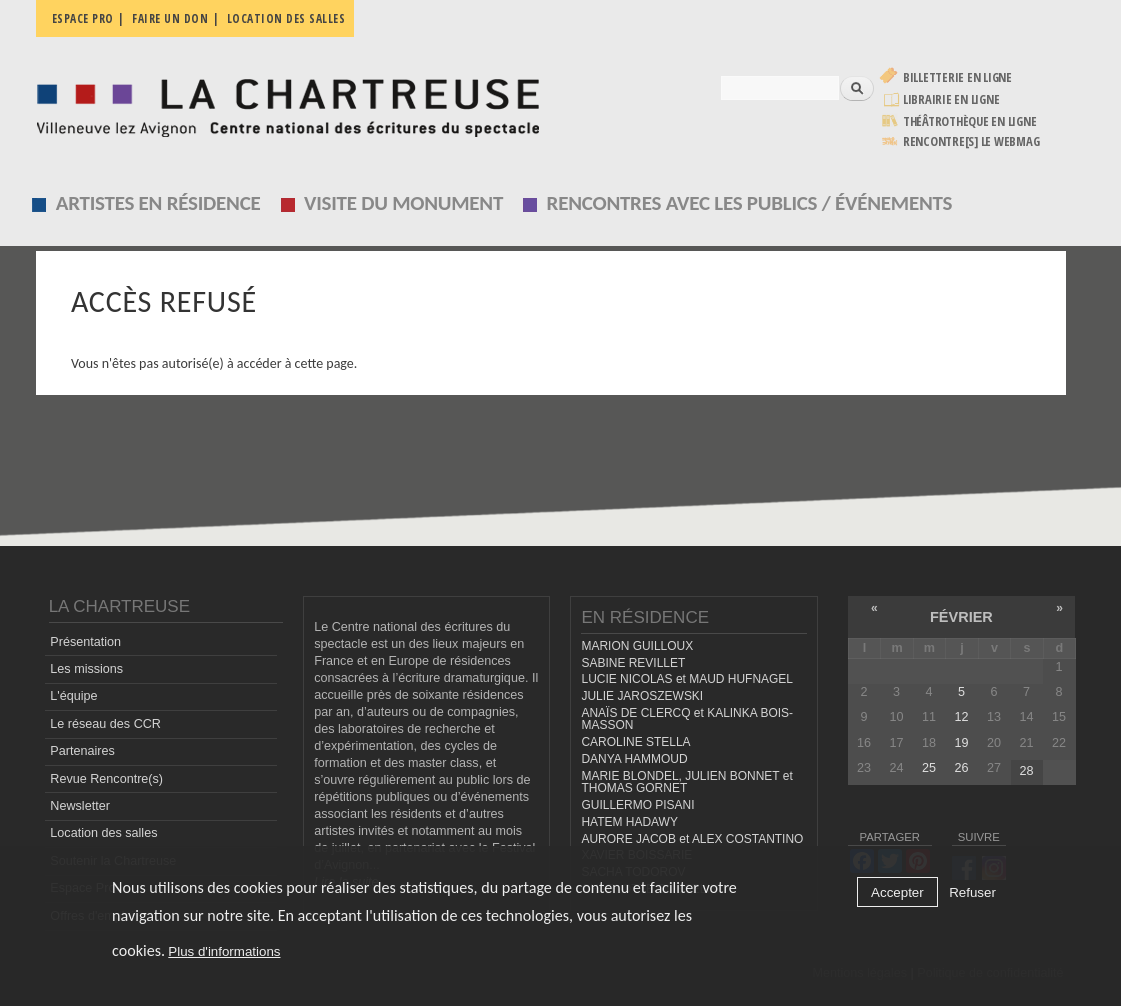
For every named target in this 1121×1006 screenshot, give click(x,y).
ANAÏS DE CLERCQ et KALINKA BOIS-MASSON (687, 719)
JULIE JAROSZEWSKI (642, 696)
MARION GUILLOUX (637, 646)
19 (961, 743)
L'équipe (73, 696)
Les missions (86, 669)
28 (1026, 771)
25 (929, 768)
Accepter (897, 892)
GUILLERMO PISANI (637, 805)
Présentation (85, 642)
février (961, 617)
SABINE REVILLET (633, 663)
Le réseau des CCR (105, 724)
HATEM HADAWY (629, 822)
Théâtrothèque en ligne (970, 121)
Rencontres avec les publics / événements (750, 203)
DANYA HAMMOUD (634, 759)
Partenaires (82, 751)
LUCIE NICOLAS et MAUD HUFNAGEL (687, 679)
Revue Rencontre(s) (106, 779)
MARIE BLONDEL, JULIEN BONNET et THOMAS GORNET (686, 782)
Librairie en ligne (951, 99)
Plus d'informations (224, 951)
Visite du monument (403, 203)
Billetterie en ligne (957, 77)
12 (961, 717)
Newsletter (80, 806)
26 (961, 768)
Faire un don (170, 18)
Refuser (972, 892)
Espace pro (83, 18)
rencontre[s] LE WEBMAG (971, 141)
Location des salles (286, 18)
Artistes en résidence (158, 203)
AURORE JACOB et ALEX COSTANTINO (692, 839)
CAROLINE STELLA (635, 742)
